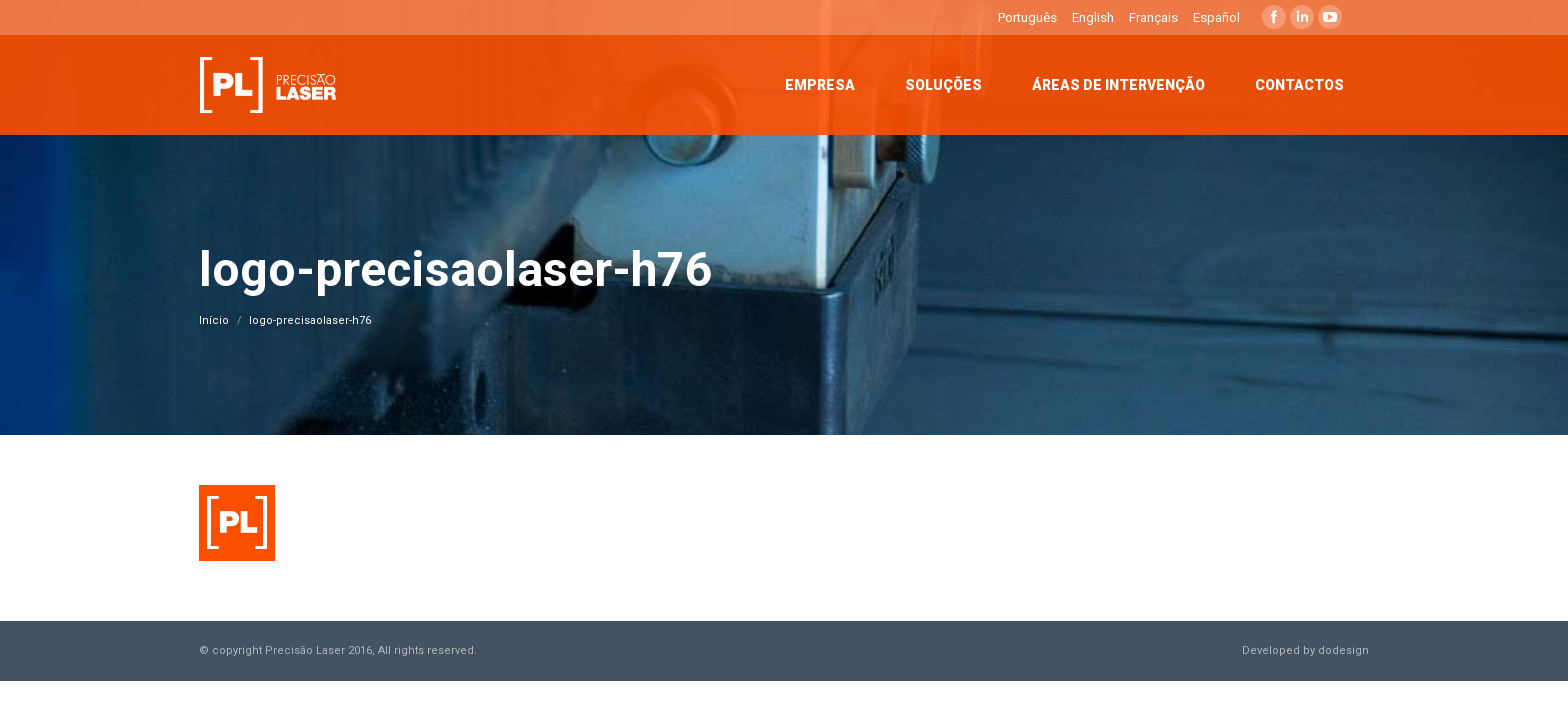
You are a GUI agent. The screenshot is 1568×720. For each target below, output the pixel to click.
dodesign (1343, 650)
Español (1216, 17)
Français (1153, 17)
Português (1027, 17)
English (1093, 17)
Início (214, 320)
